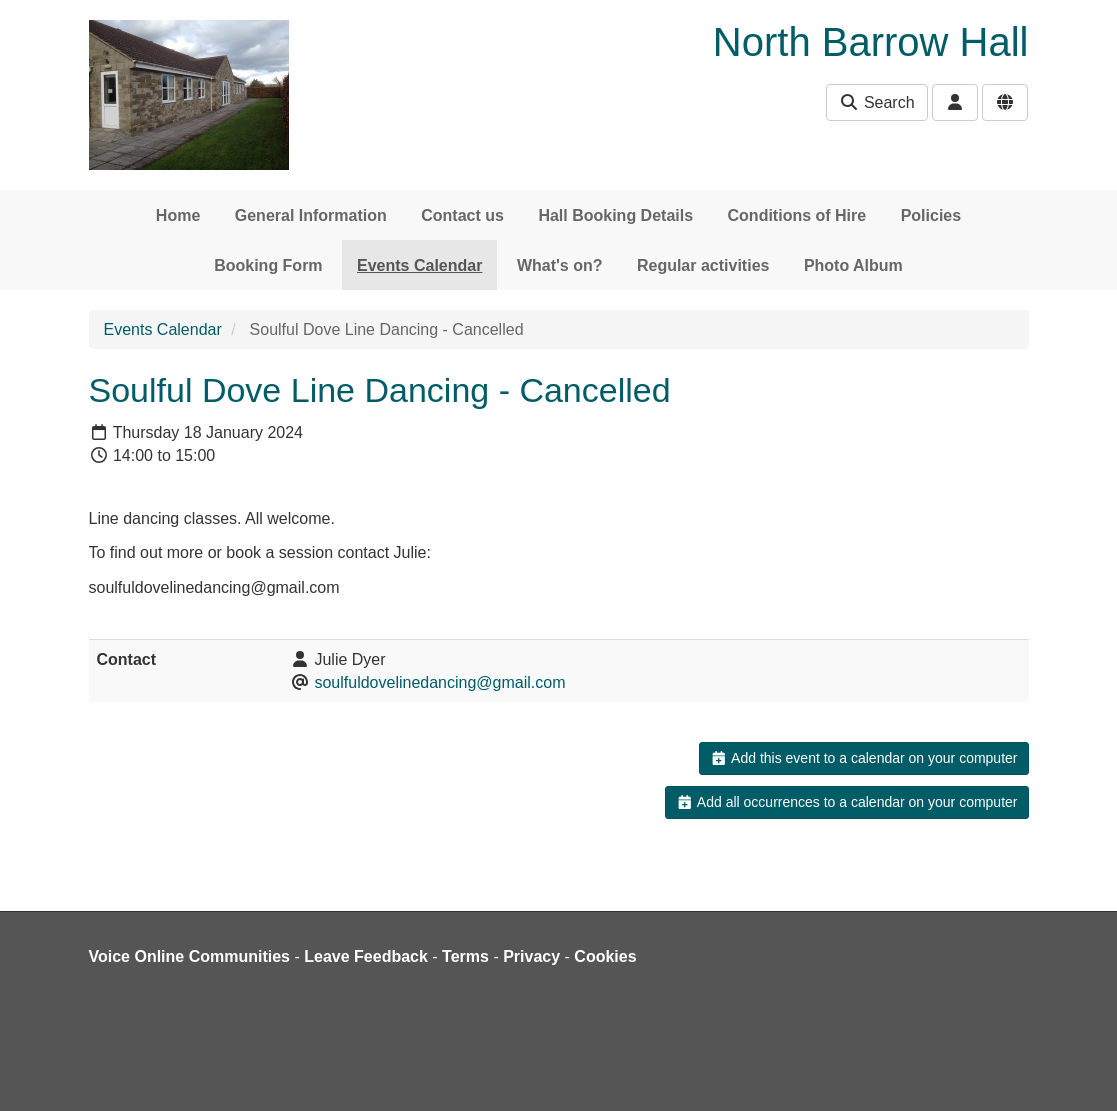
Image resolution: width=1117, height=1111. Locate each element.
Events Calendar (419, 265)
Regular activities (703, 265)
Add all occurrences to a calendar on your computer (846, 802)
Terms (465, 956)
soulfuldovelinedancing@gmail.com (439, 682)
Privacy (531, 956)
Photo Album (853, 265)
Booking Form (268, 265)
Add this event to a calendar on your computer (863, 758)
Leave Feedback (366, 956)
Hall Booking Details (615, 215)
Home (178, 215)
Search (876, 102)
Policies (931, 215)
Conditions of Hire (797, 215)
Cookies (605, 956)
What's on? (560, 265)
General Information (311, 215)
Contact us (462, 215)
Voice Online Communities (190, 956)
